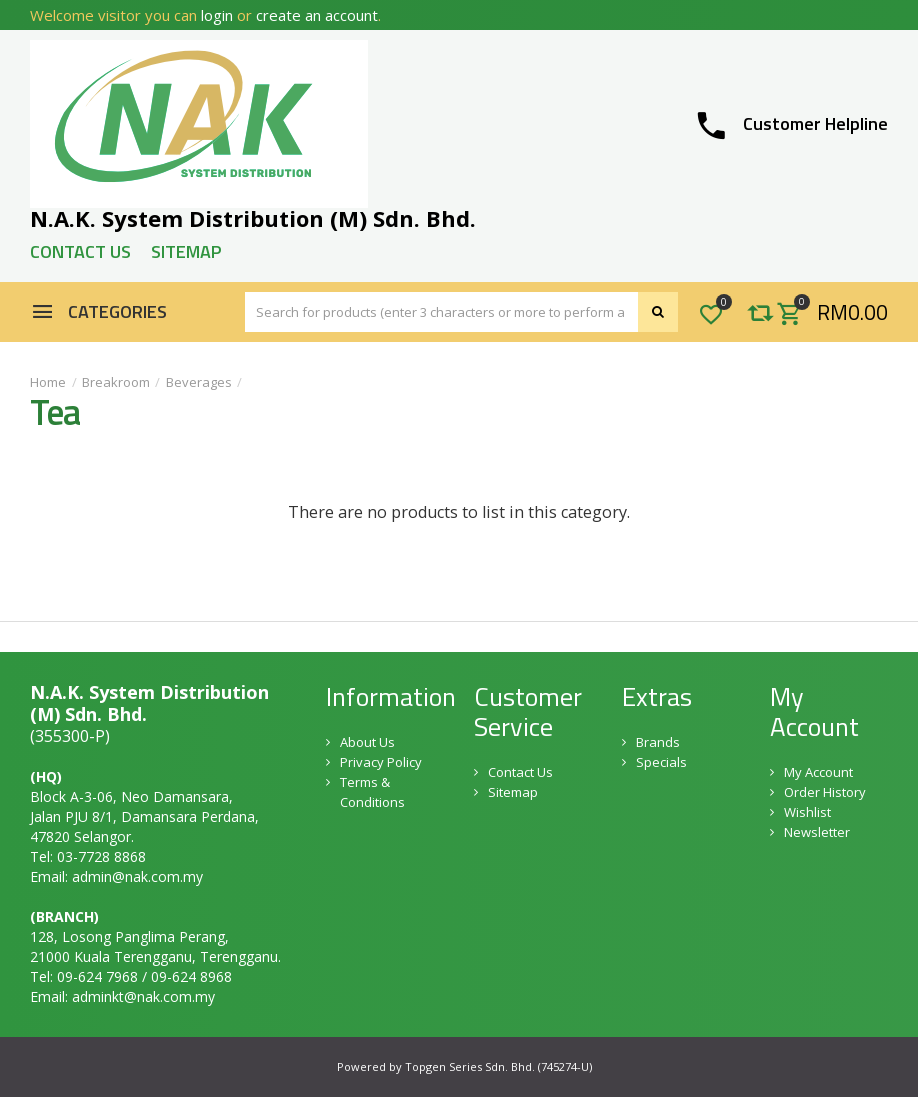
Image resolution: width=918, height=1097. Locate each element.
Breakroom (116, 382)
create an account (317, 15)
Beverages (199, 382)
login (217, 15)
